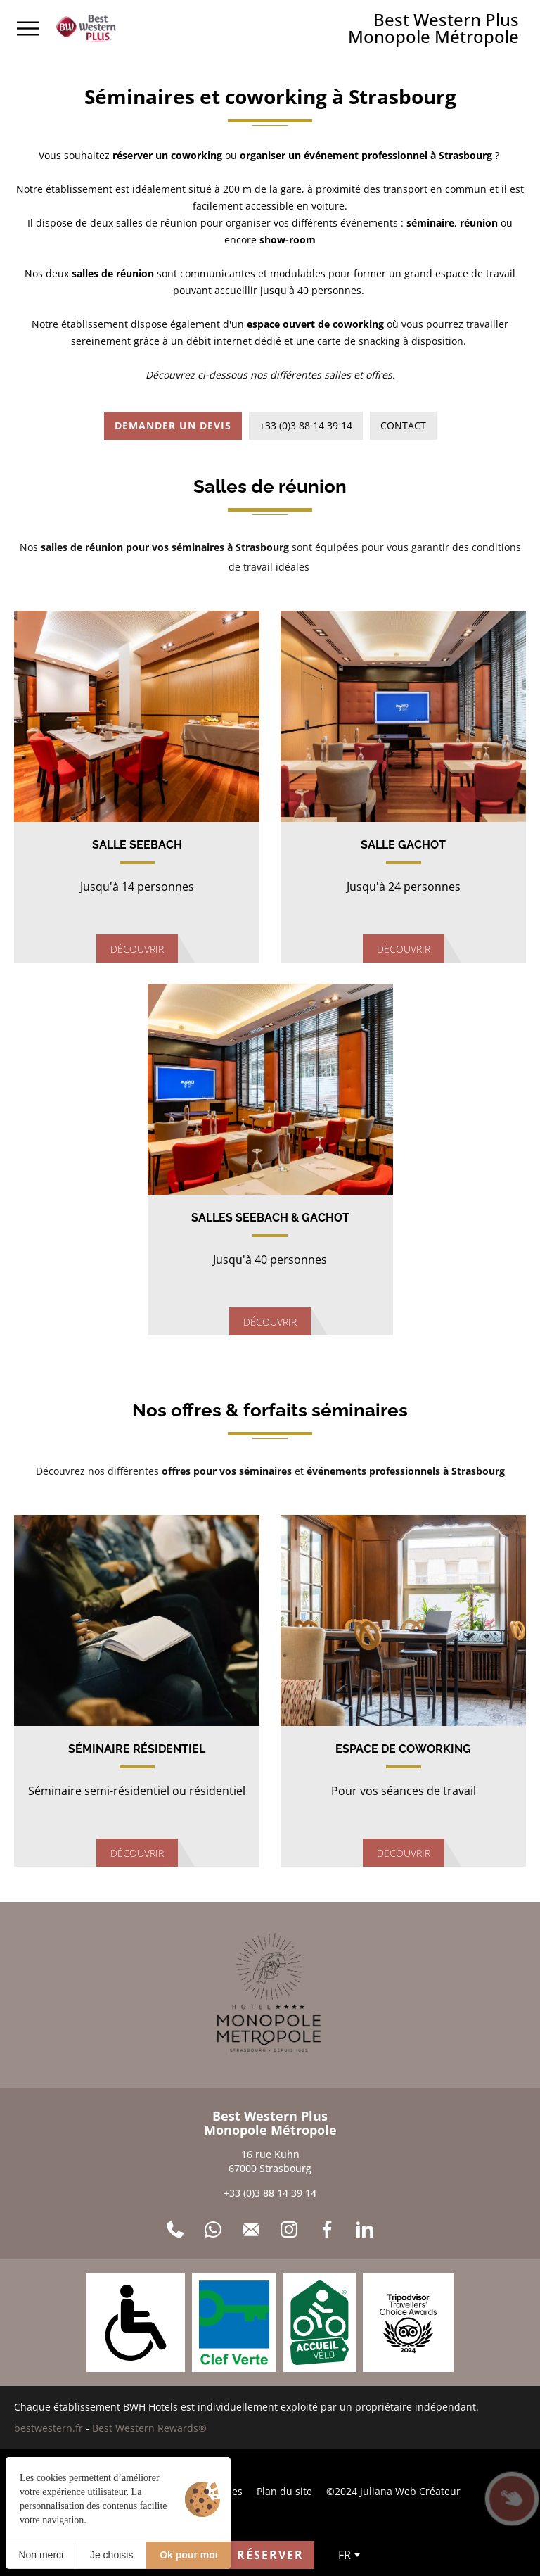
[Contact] (251, 2229)
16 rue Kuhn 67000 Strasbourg (270, 2161)
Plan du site (284, 2491)
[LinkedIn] (364, 2229)
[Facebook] (327, 2229)
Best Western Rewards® (149, 2428)
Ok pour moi (188, 2555)
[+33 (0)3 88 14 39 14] (175, 2229)
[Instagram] (289, 2229)
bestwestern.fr (48, 2428)
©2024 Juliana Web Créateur (393, 2491)
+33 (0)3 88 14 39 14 (270, 2193)
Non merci (40, 2555)
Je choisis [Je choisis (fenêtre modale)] (111, 2555)
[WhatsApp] (213, 2229)
